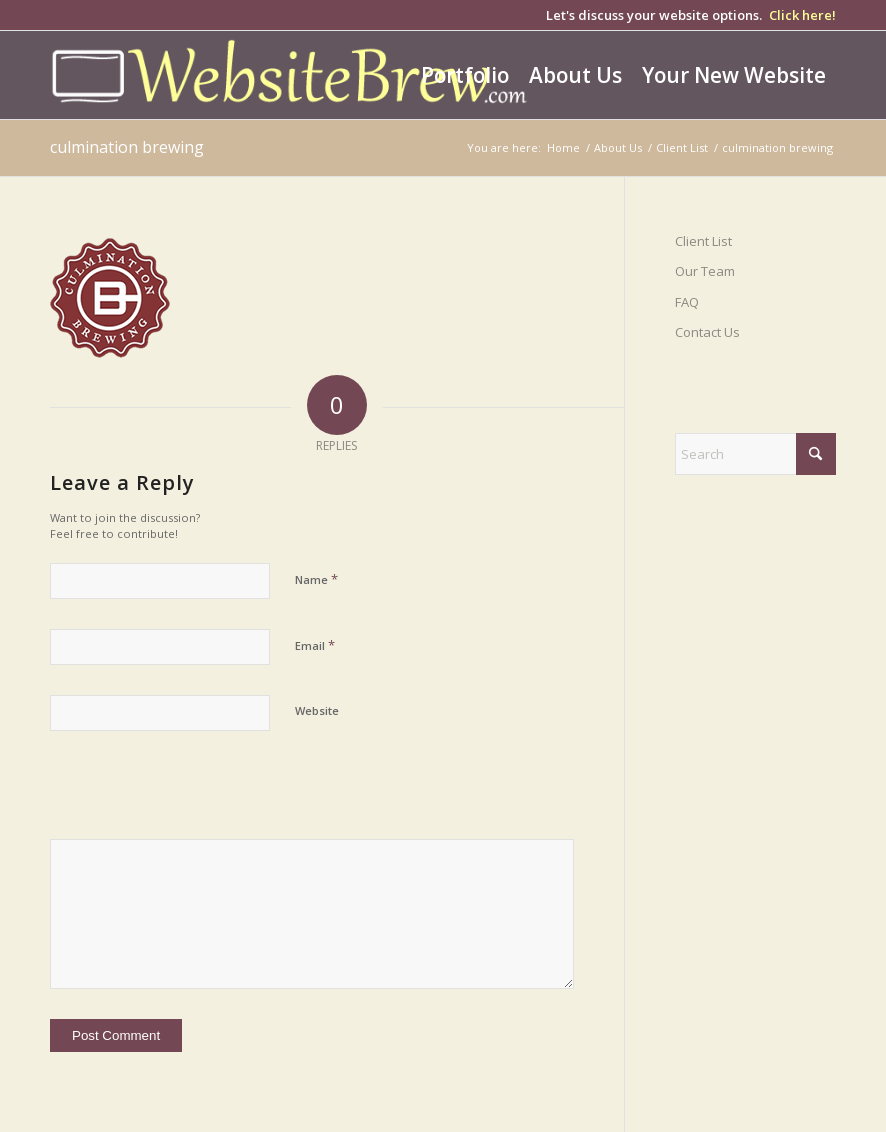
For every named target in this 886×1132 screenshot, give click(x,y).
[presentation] (187, 796)
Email (315, 645)
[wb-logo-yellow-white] (292, 75)
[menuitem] (465, 75)
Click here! (802, 15)
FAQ (687, 302)
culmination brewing (127, 147)
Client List (703, 241)
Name (316, 579)
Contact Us (707, 332)
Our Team (705, 271)
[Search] (755, 454)
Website (317, 710)
